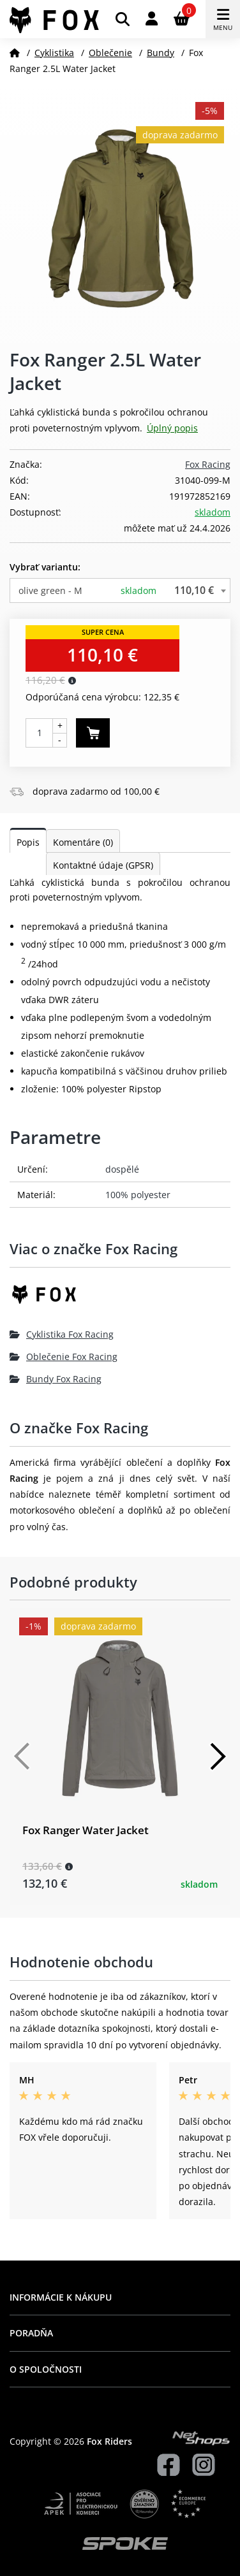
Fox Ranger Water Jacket (85, 1830)
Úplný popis (172, 428)
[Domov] (15, 53)
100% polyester (137, 1195)
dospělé (122, 1169)
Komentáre (83, 842)
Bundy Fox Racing (55, 1379)
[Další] (217, 1756)
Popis (28, 842)
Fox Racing (207, 464)
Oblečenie (110, 53)
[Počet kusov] (39, 733)
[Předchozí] (22, 1756)
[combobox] (120, 590)
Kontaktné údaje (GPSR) (103, 865)
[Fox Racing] (120, 1299)
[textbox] (120, 590)
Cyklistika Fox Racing (62, 1334)
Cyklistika (54, 53)
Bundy (160, 53)
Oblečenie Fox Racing (63, 1356)
